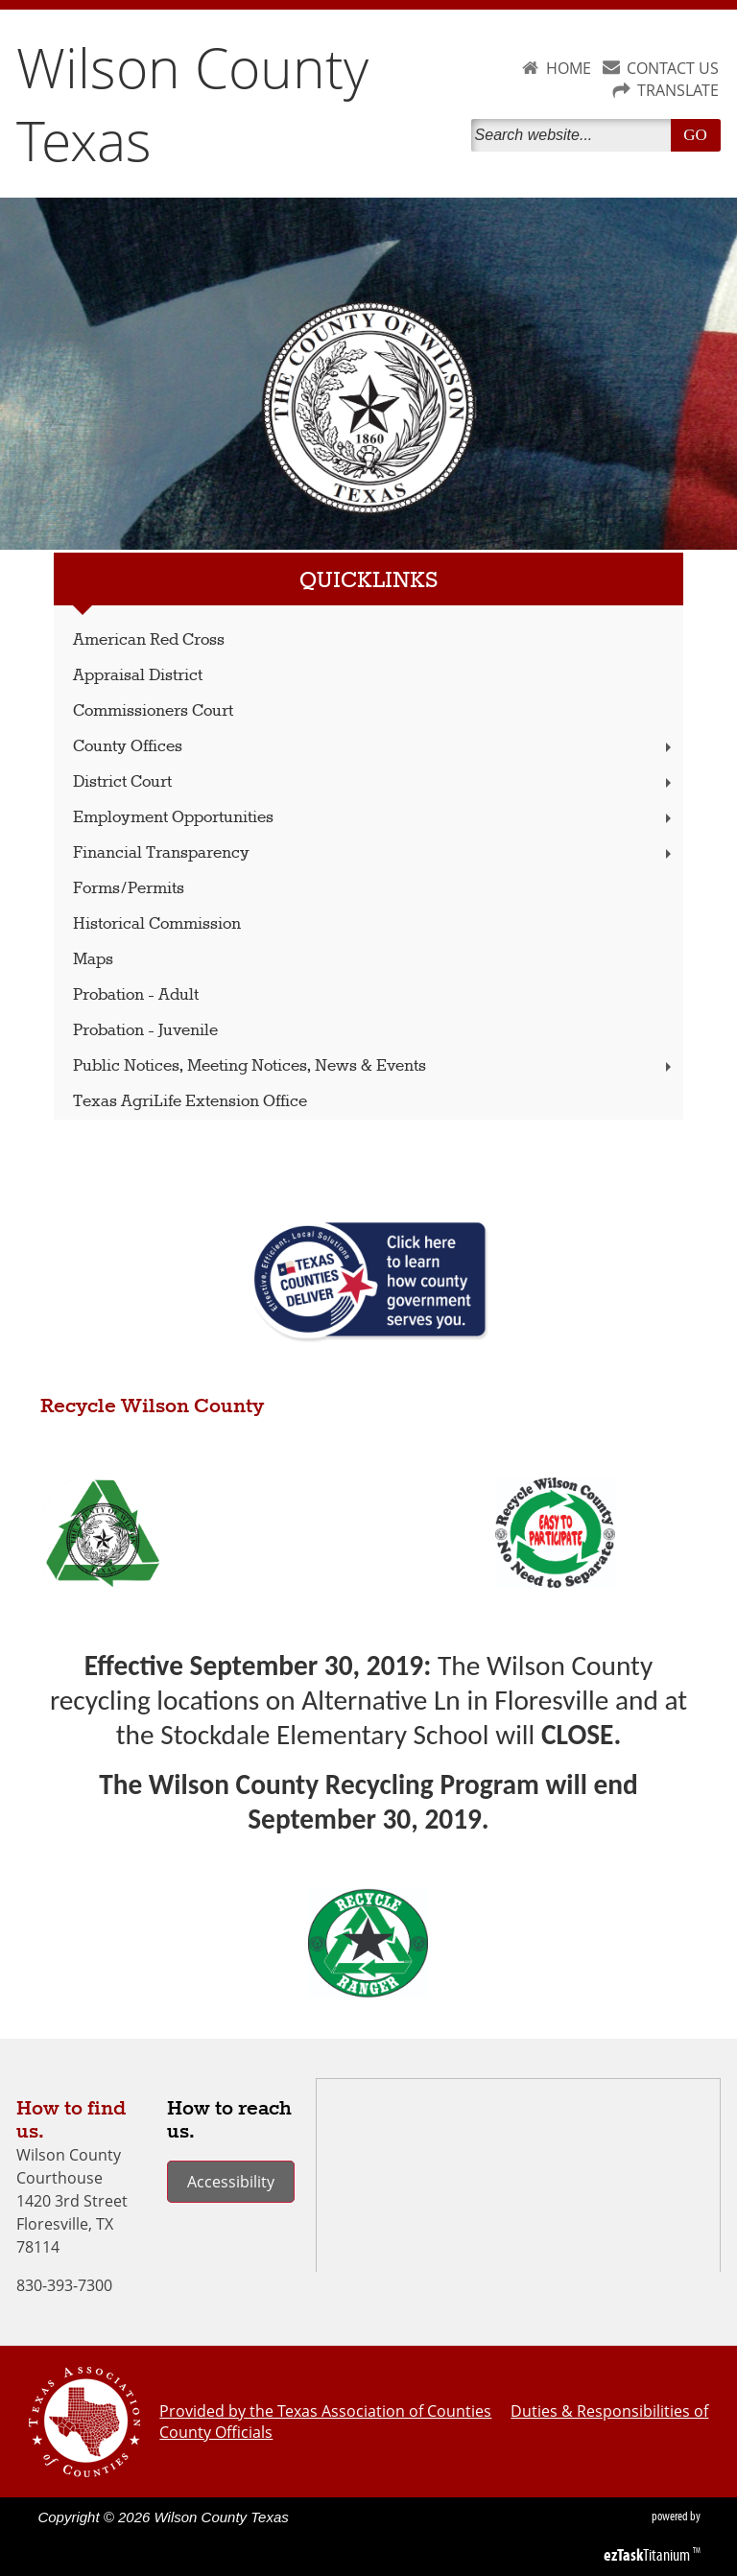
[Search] (574, 135)
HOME (568, 68)
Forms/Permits (128, 889)
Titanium (648, 2554)
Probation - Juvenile (145, 1031)
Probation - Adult (136, 995)
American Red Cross (149, 640)
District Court (374, 782)
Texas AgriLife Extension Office (190, 1102)
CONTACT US (673, 68)
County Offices (374, 747)
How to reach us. (229, 2120)
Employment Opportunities (374, 818)
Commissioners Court (153, 711)
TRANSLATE (678, 90)
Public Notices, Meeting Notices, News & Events (374, 1066)
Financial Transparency (374, 853)
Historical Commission (157, 924)
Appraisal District (137, 676)
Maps (93, 960)
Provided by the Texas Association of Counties (325, 2411)
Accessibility (230, 2181)
